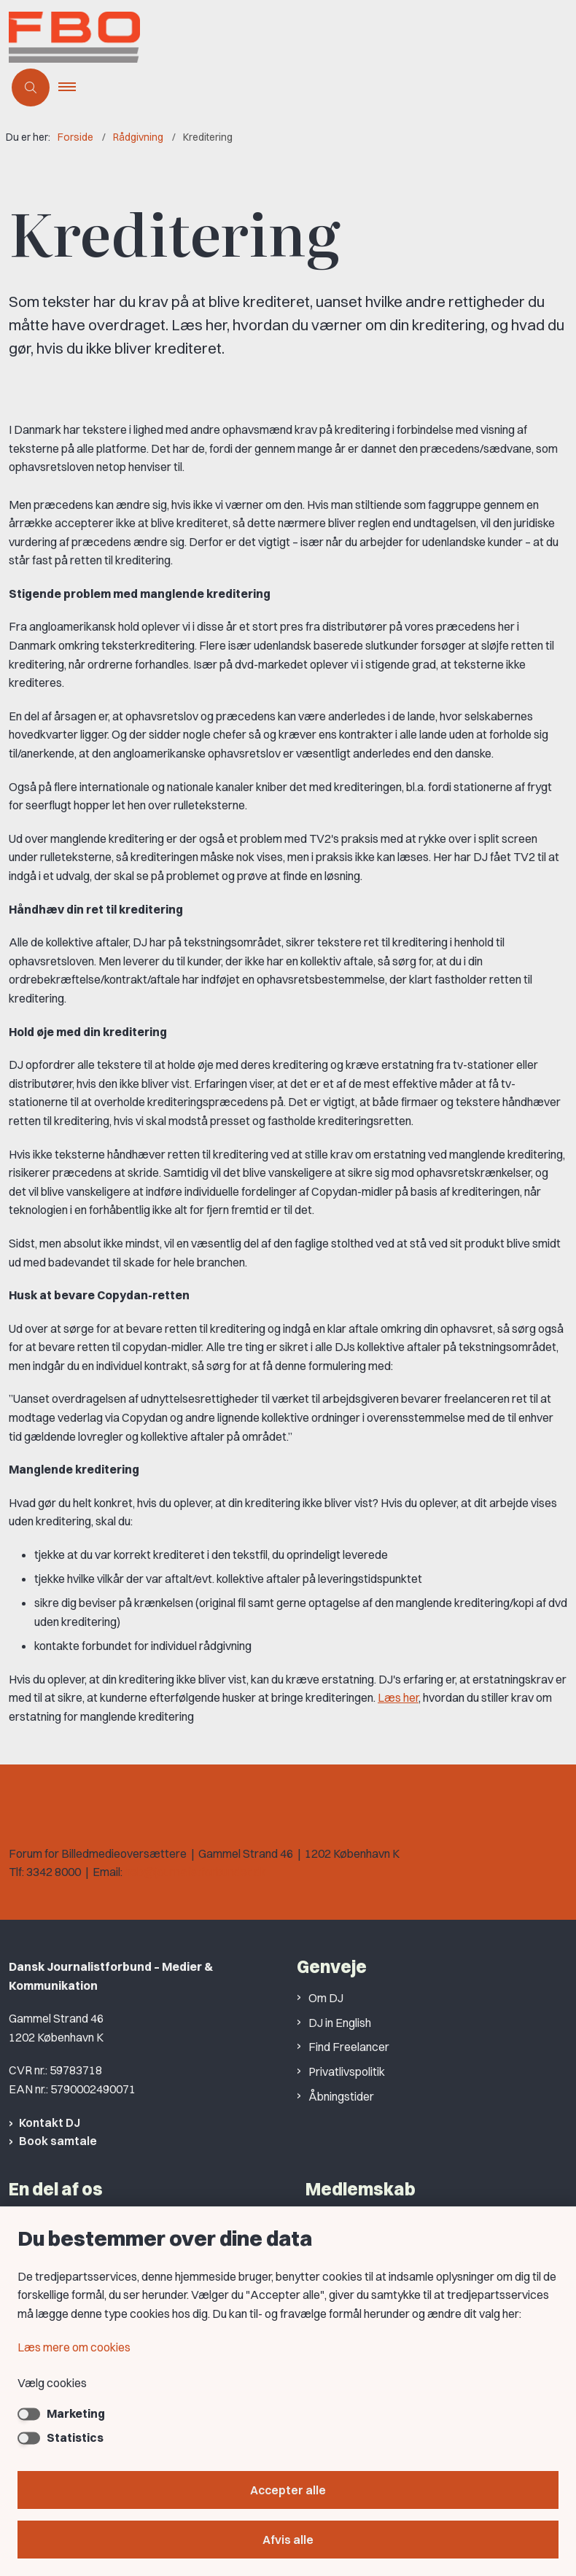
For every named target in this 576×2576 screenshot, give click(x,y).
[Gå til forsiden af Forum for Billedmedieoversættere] (139, 40)
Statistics (75, 2437)
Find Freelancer (348, 2046)
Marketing (76, 2413)
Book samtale (58, 2140)
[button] (72, 87)
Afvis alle (288, 2539)
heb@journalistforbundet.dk (195, 1871)
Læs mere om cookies (74, 2347)
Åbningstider (341, 2096)
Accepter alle (288, 2490)
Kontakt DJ (49, 2122)
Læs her (398, 1697)
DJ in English (339, 2022)
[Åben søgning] (31, 87)
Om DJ (325, 1998)
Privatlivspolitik (346, 2071)
